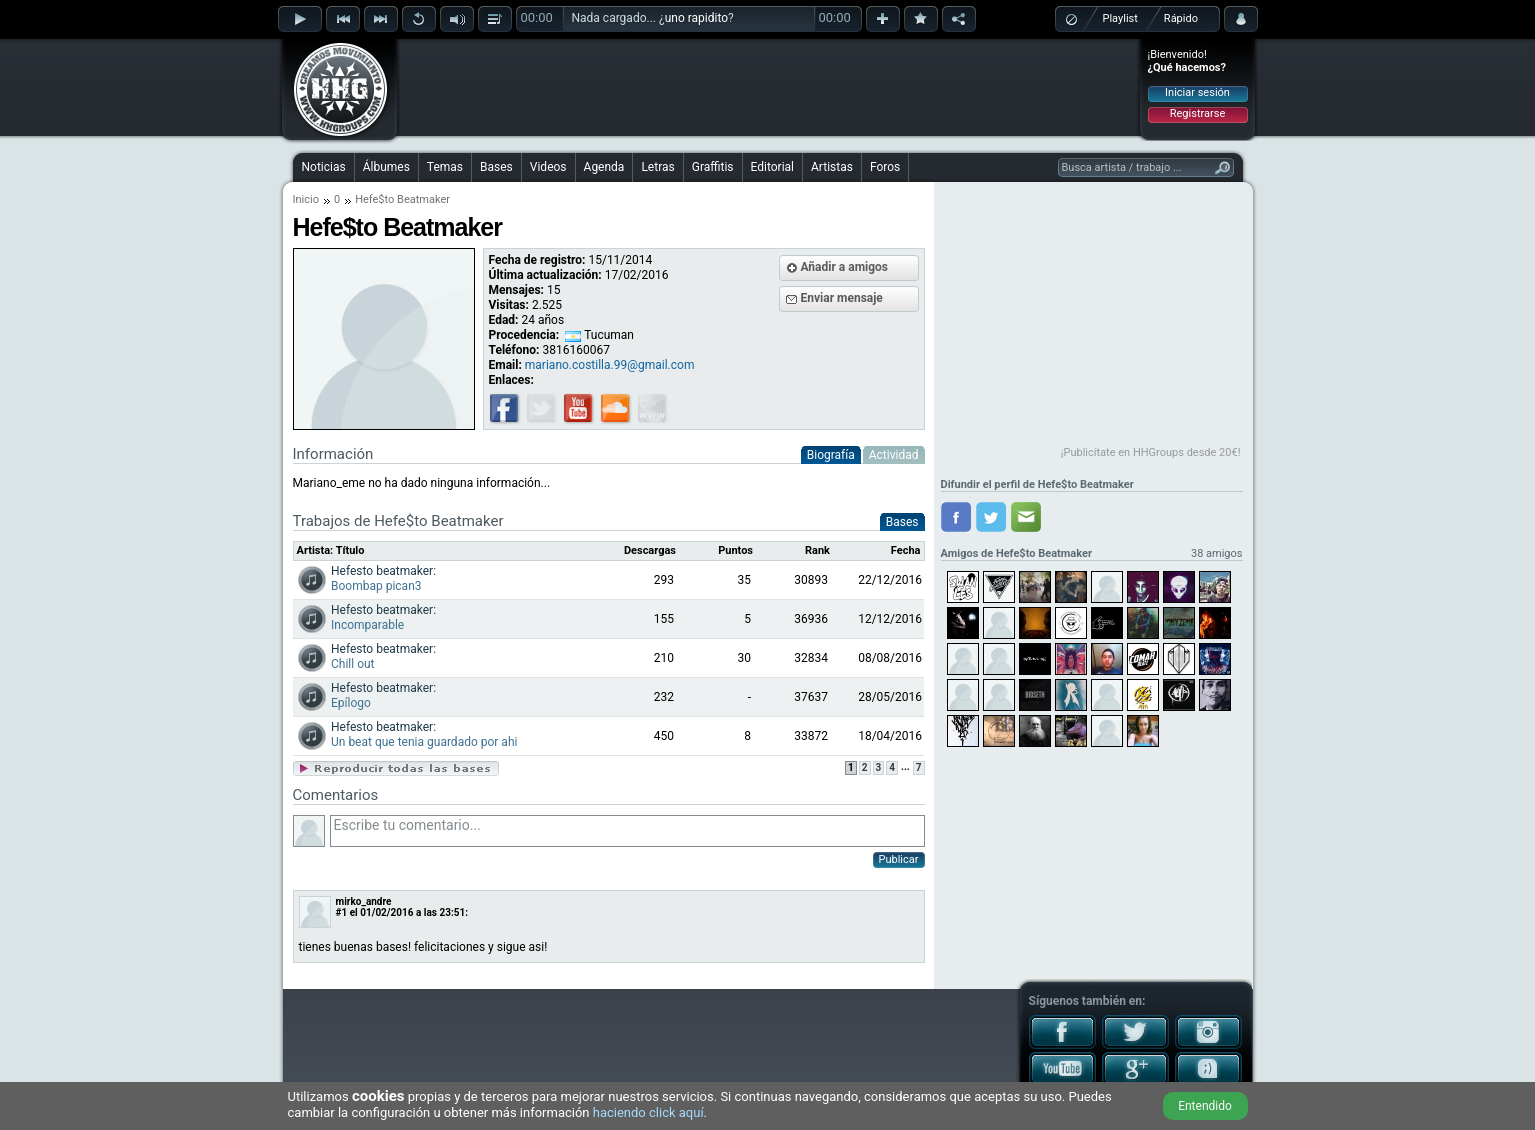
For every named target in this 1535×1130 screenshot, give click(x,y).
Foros (885, 167)
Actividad (894, 455)
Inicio (306, 199)
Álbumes (386, 167)
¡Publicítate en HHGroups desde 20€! (1151, 452)
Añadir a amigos (845, 267)
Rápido (1181, 18)
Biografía (831, 455)
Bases (496, 167)
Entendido (1205, 1106)
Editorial (772, 167)
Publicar (899, 859)
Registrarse (1197, 113)
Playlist (1120, 18)
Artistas (832, 167)
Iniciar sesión (1197, 92)
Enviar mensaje (842, 298)
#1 (342, 912)
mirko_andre (364, 901)
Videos (548, 167)
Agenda (604, 167)
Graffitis (713, 167)
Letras (657, 167)
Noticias (324, 167)
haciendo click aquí (648, 1112)
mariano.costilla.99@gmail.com (610, 365)
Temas (445, 167)
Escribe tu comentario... (627, 831)
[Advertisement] (769, 87)
